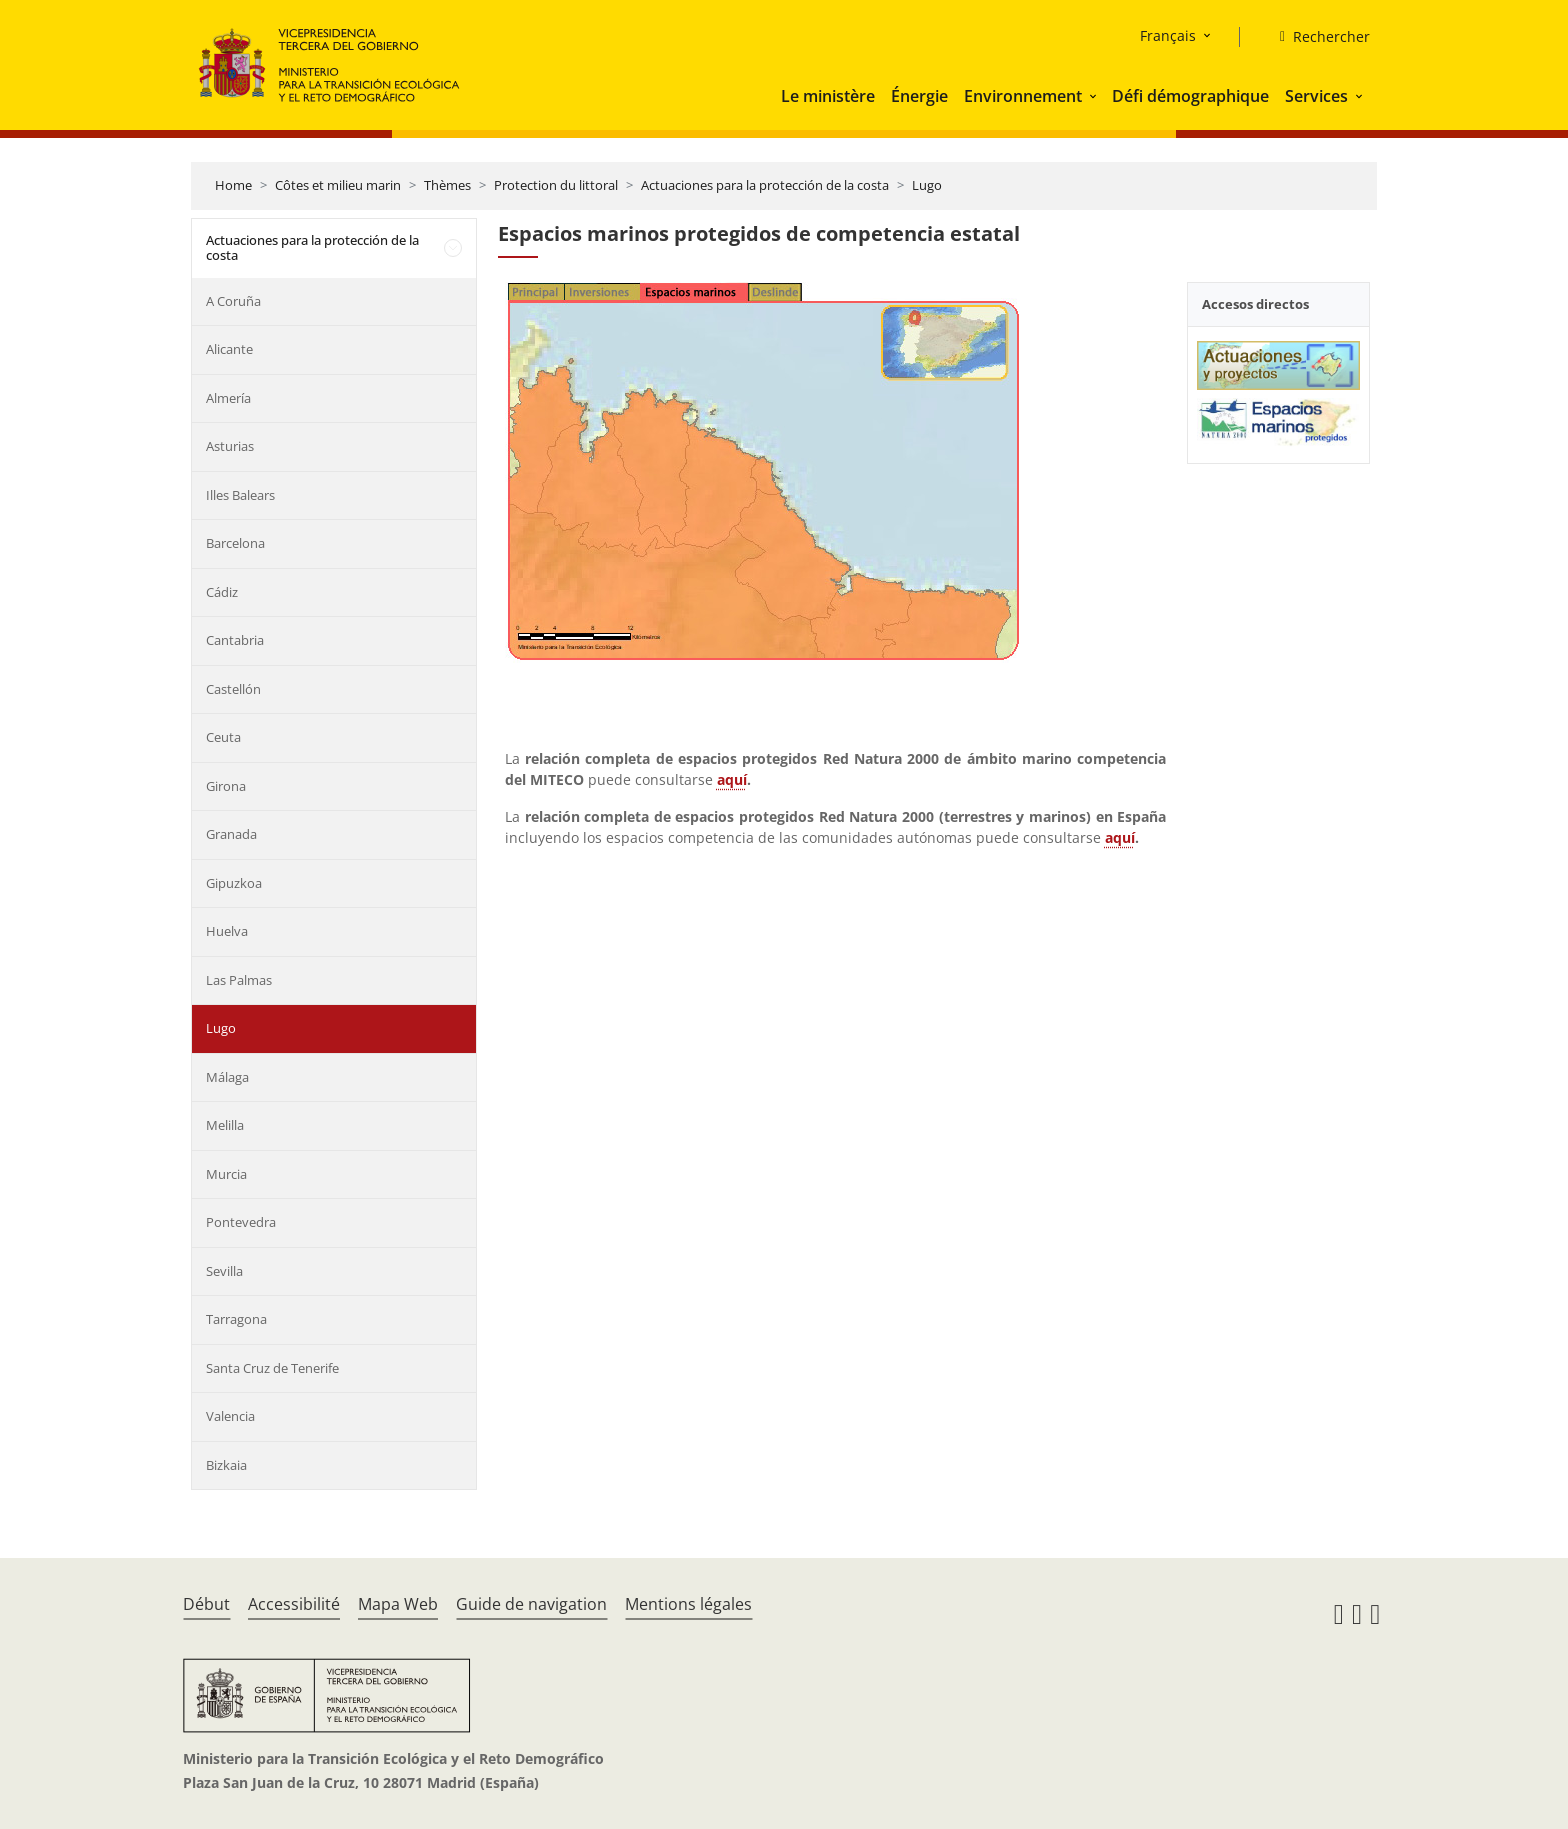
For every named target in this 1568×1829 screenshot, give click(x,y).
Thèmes (447, 185)
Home (233, 185)
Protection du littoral (556, 185)
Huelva (227, 931)
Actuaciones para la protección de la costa (765, 185)
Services (1316, 96)
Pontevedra (241, 1222)
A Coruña (233, 301)
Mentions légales (688, 1604)
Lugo (927, 185)
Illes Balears (240, 495)
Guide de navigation (531, 1604)
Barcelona (235, 543)
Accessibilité (294, 1604)
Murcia (226, 1174)
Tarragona (236, 1319)
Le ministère (828, 96)
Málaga (227, 1077)
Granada (231, 834)
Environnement (1023, 96)
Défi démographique (1190, 96)
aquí (732, 779)
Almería (228, 398)
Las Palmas (239, 980)
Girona (226, 786)
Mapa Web (398, 1604)
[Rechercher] (1317, 37)
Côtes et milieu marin (338, 185)
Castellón (233, 689)
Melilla (225, 1125)
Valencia (230, 1416)
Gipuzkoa (234, 883)
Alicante (229, 349)
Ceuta (223, 737)
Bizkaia (226, 1465)
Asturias (230, 446)
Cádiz (222, 592)
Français (1168, 35)
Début (206, 1604)
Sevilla (224, 1271)
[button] (1095, 96)
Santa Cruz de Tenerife (272, 1368)
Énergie (919, 96)
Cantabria (235, 640)
